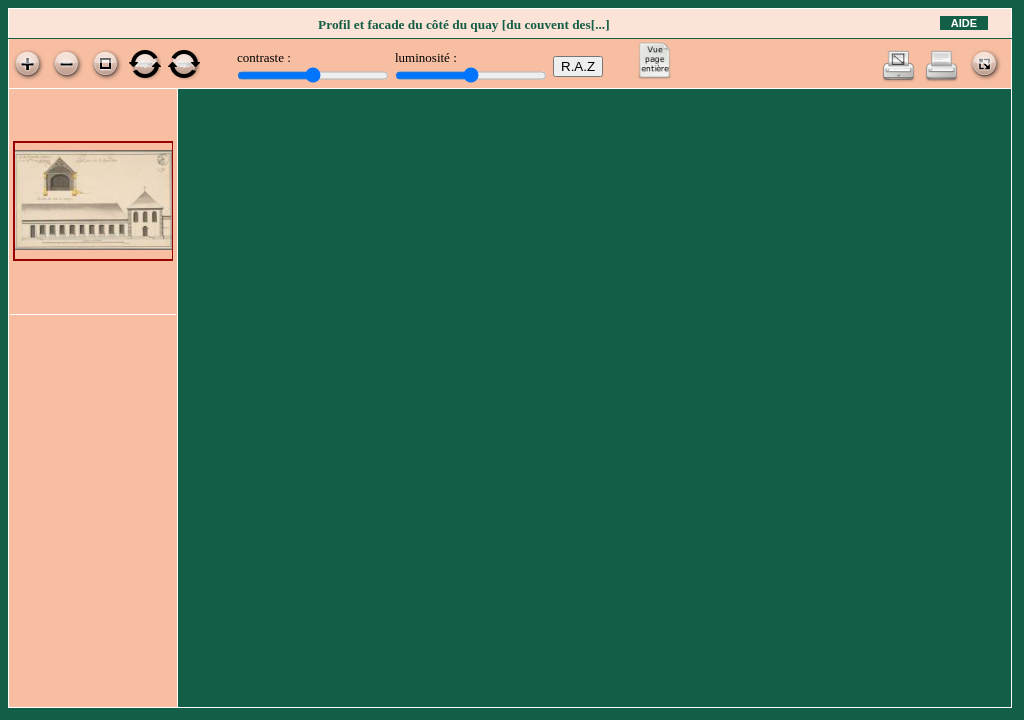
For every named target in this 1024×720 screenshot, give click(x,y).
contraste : (264, 57)
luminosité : (426, 57)
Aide (964, 23)
